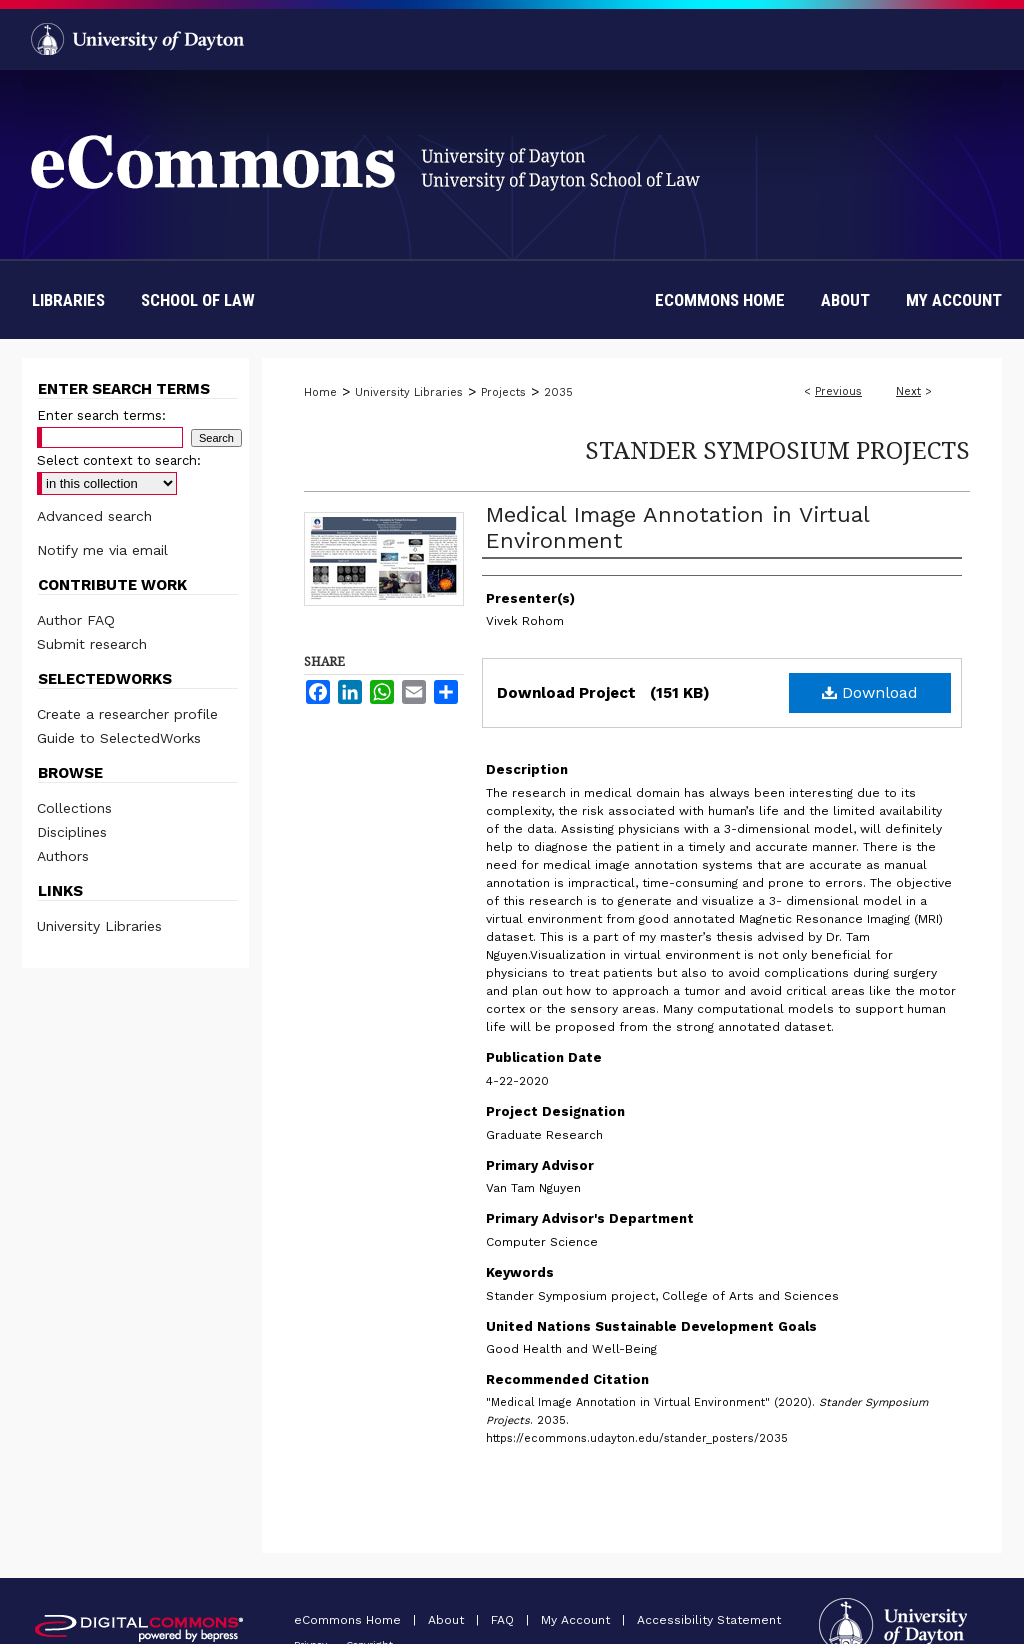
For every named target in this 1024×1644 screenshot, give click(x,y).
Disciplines (72, 832)
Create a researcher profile (127, 714)
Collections (74, 808)
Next (908, 391)
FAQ (504, 1620)
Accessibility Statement (709, 1620)
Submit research (92, 644)
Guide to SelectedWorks (119, 738)
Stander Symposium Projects (777, 449)
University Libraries (409, 392)
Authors (63, 856)
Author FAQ (76, 620)
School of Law (198, 300)
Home (320, 392)
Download (870, 692)
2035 (558, 392)
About (448, 1620)
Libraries (68, 300)
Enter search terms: (101, 415)
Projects (503, 392)
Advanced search (94, 516)
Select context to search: (119, 460)
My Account (577, 1620)
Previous (838, 391)
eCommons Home (349, 1620)
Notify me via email (102, 550)
